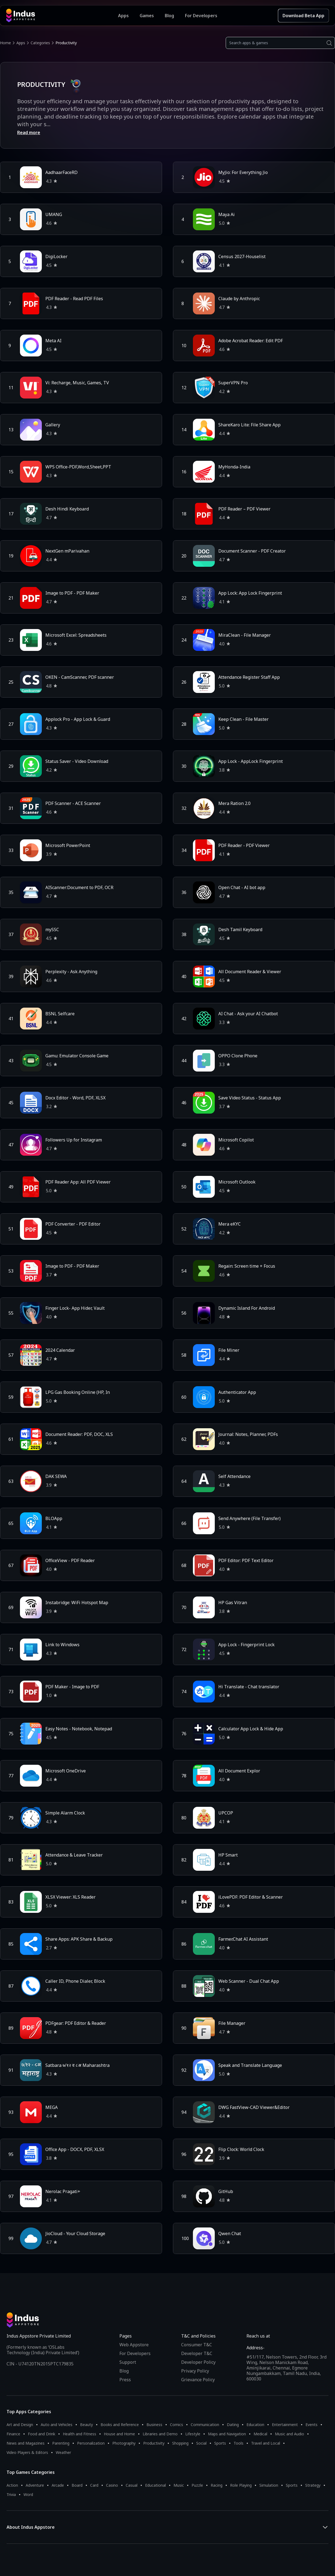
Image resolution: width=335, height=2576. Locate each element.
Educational (155, 2485)
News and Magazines (26, 2443)
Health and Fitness (79, 2433)
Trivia (11, 2494)
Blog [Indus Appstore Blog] (169, 15)
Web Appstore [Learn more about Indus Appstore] (134, 2344)
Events (311, 2424)
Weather (63, 2452)
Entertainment (285, 2424)
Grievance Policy (198, 2379)
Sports (220, 2443)
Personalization (91, 2443)
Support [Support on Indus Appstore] (127, 2362)
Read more (28, 132)
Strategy (313, 2485)
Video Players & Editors (27, 2452)
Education (255, 2424)
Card (94, 2485)
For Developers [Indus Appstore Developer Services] (201, 15)
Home (5, 42)
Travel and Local (265, 2443)
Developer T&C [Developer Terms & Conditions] (196, 2353)
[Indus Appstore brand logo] (62, 15)
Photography (124, 2443)
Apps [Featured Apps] (123, 15)
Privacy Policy (195, 2371)
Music (179, 2485)
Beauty (86, 2424)
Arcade (58, 2485)
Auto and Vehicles (56, 2424)
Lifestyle (192, 2433)
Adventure (35, 2485)
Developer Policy (198, 2362)
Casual (131, 2485)
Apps (20, 42)
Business (154, 2424)
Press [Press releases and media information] (125, 2379)
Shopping (180, 2443)
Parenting (60, 2443)
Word (28, 2494)
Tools (238, 2443)
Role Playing (241, 2485)
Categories (40, 42)
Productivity (153, 2443)
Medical (260, 2433)
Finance (13, 2433)
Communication (205, 2424)
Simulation (268, 2485)
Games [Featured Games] (147, 15)
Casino (112, 2485)
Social (201, 2443)
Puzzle (197, 2485)
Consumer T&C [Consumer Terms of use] (196, 2344)
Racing (216, 2485)
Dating (233, 2424)
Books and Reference (120, 2424)
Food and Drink (41, 2433)
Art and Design (20, 2424)
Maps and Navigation (227, 2433)
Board (77, 2485)
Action (12, 2485)
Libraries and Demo (160, 2433)
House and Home (119, 2433)
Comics (176, 2424)
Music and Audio (289, 2433)
